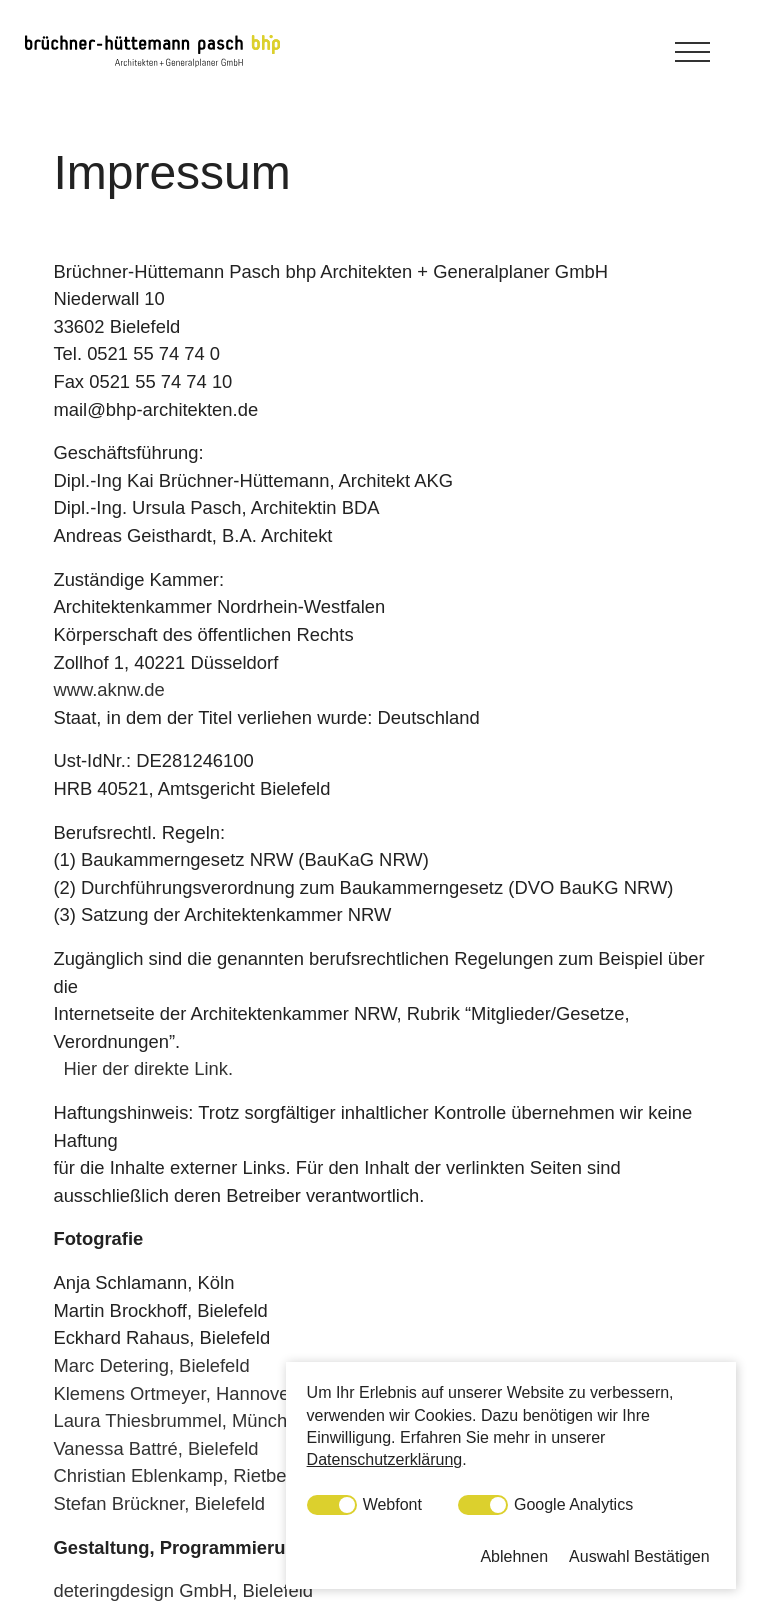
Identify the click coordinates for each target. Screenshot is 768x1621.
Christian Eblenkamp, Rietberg (177, 1475)
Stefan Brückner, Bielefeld (159, 1503)
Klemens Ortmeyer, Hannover (174, 1393)
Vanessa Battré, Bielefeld (155, 1448)
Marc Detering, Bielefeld (151, 1365)
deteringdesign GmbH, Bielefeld (183, 1590)
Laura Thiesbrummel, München (180, 1420)
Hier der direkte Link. (148, 1068)
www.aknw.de (108, 689)
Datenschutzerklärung (385, 1459)
